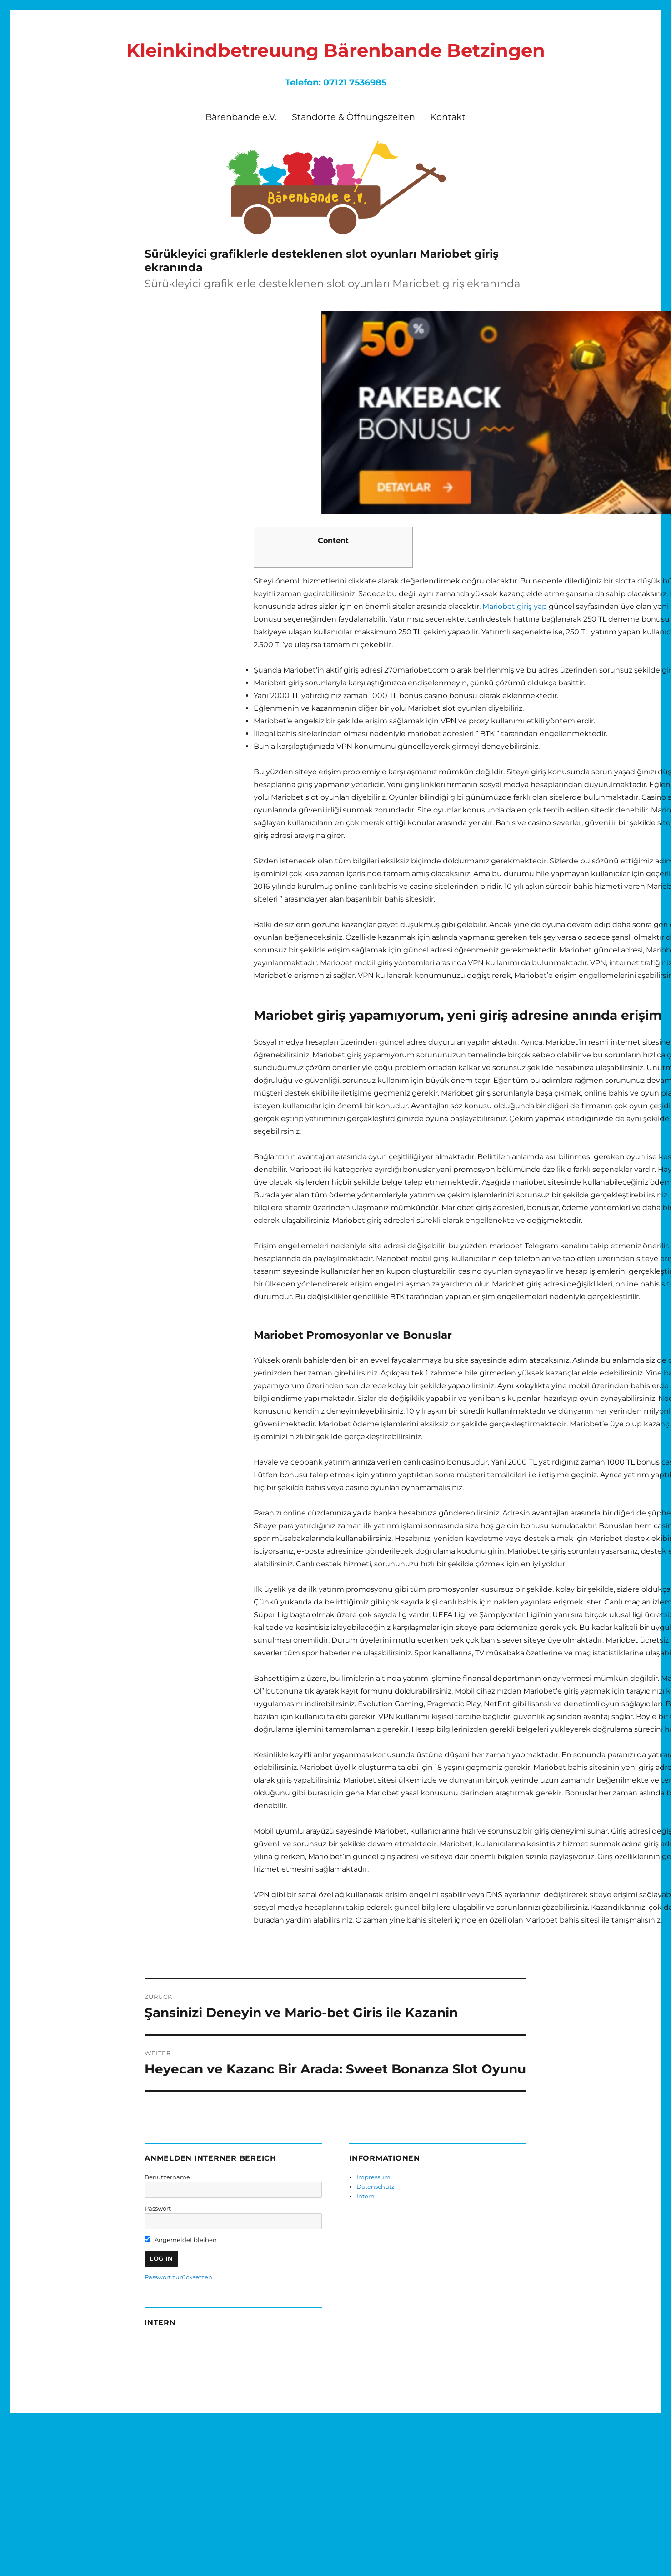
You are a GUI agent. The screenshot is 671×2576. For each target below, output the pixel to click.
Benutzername (167, 2177)
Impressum (373, 2177)
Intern (365, 2196)
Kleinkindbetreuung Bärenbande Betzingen (335, 50)
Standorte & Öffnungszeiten (353, 116)
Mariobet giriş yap (514, 606)
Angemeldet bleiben (181, 2239)
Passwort (158, 2208)
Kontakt (448, 116)
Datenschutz (375, 2186)
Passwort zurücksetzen (178, 2277)
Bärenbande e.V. (240, 116)
